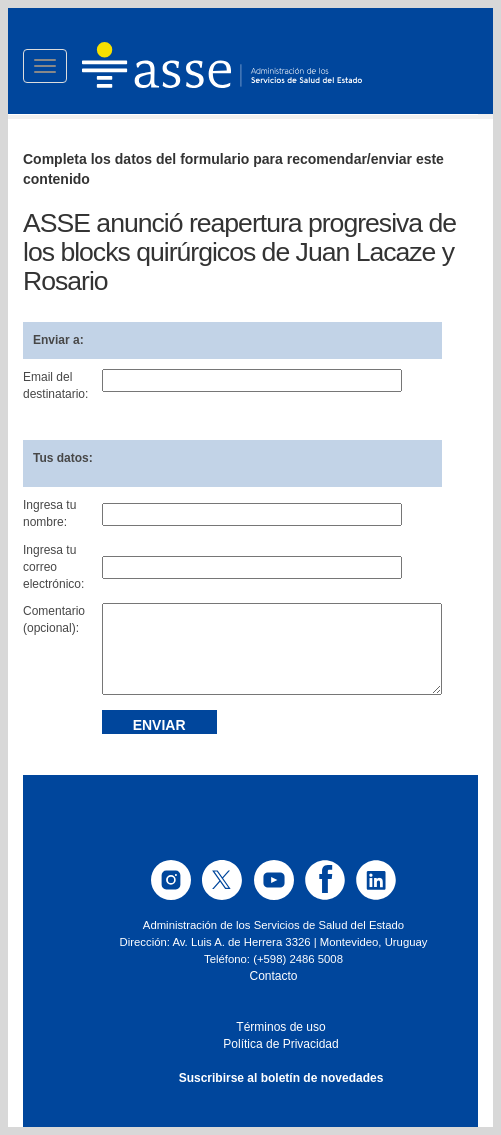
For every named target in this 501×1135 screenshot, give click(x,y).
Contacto (273, 976)
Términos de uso (280, 1027)
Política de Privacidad (280, 1044)
